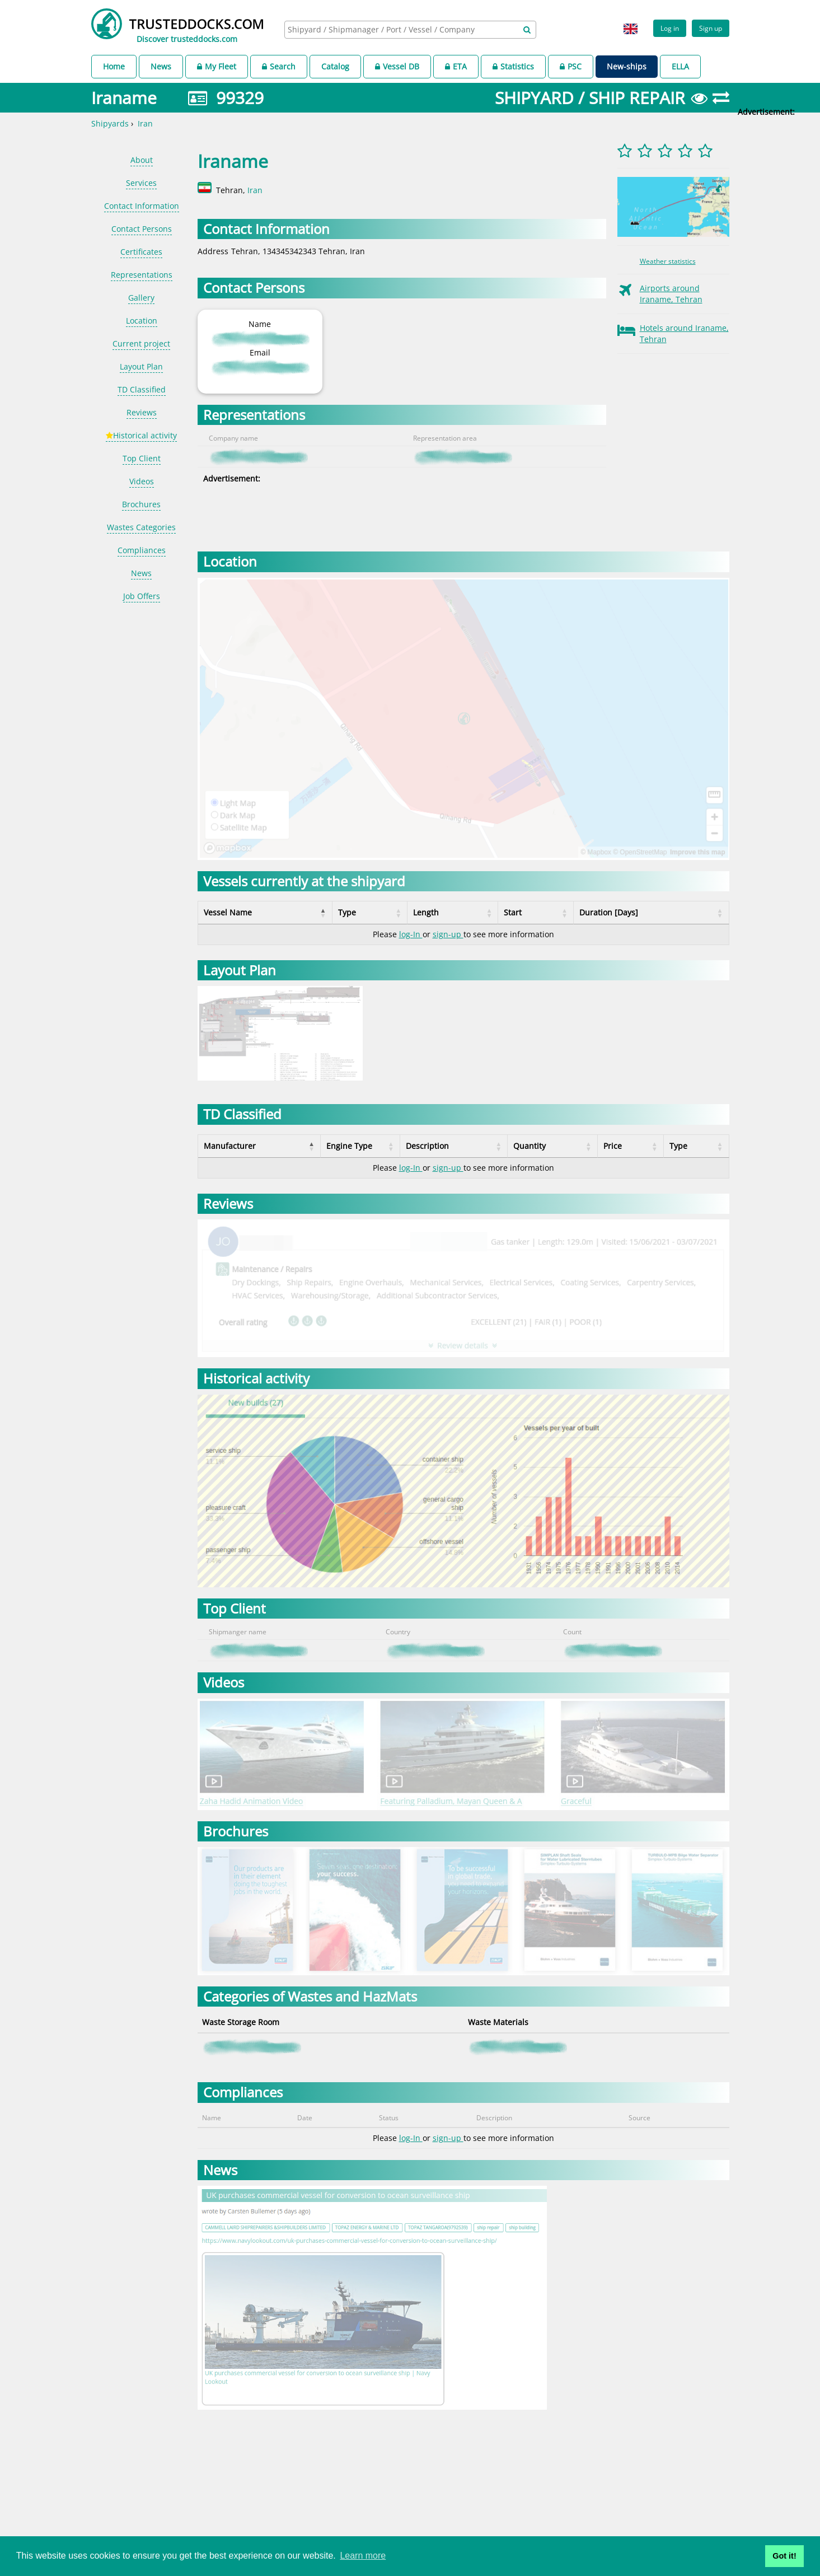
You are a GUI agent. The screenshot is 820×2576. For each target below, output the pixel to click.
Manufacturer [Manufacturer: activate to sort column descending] (230, 1145)
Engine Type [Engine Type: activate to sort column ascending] (342, 1145)
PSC (571, 66)
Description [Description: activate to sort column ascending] (446, 1145)
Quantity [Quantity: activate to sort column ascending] (542, 1145)
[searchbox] (398, 29)
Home (114, 66)
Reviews (141, 412)
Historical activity (141, 435)
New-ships (626, 66)
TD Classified (142, 389)
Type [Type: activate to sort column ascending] (347, 912)
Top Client (142, 458)
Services (141, 182)
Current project (141, 343)
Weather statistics (668, 261)
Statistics (513, 66)
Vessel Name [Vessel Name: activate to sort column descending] (228, 912)
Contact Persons (141, 228)
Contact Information (141, 205)
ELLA (680, 66)
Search (279, 66)
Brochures (141, 504)
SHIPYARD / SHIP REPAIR (590, 97)
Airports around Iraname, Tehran (671, 294)
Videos (141, 481)
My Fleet (216, 66)
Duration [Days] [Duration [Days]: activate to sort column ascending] (608, 912)
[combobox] (410, 30)
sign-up (448, 934)
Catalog (335, 66)
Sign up (710, 28)
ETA (456, 66)
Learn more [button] (363, 2555)
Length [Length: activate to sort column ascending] (426, 912)
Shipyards (110, 123)
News (161, 66)
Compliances (142, 550)
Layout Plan (141, 366)
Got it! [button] (784, 2555)
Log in (669, 28)
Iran (145, 123)
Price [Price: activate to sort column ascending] (620, 1145)
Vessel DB (397, 66)
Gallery (141, 297)
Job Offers (141, 596)
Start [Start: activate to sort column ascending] (513, 912)
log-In (411, 934)
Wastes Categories (141, 527)
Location (141, 320)
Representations (141, 274)
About (141, 160)
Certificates (141, 251)
